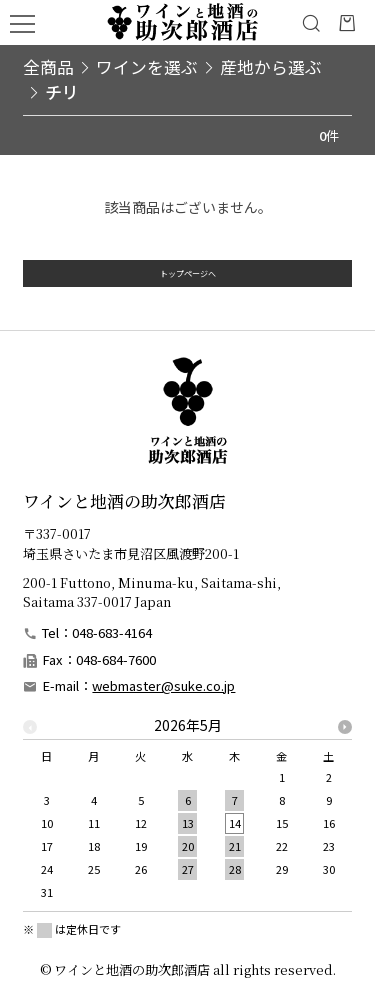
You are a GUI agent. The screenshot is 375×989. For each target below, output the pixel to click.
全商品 (48, 66)
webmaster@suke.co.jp (163, 685)
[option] (187, 814)
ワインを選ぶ (147, 67)
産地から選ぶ (271, 67)
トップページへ (188, 284)
